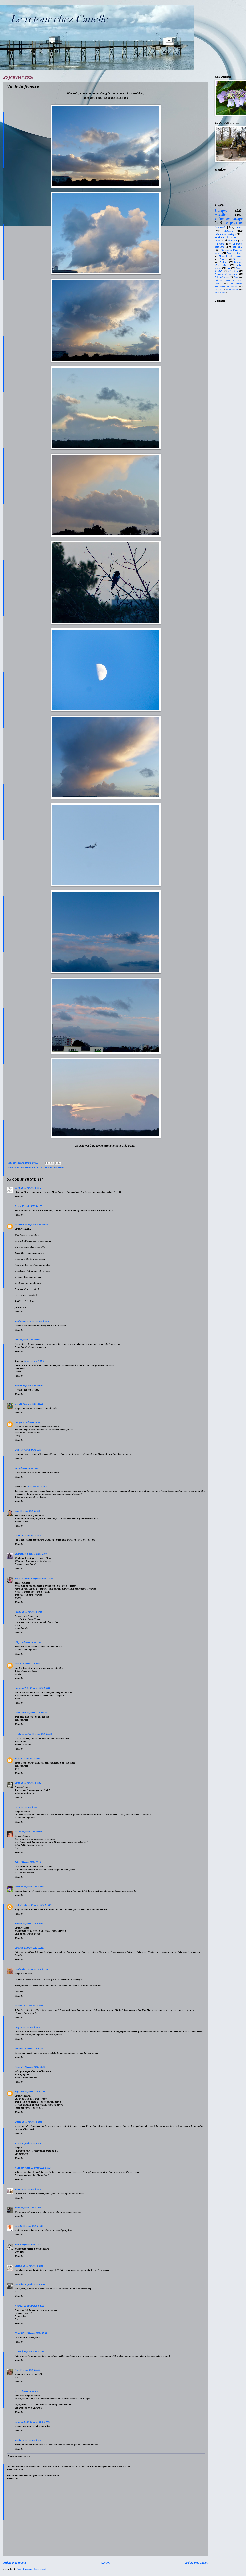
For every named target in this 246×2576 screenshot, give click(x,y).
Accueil (105, 2562)
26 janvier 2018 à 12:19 (30, 2027)
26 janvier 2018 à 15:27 (41, 2168)
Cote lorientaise (222, 277)
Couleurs (224, 262)
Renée (17, 2189)
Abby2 (17, 1642)
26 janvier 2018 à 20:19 (35, 2284)
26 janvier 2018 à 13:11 (35, 2091)
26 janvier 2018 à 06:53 (35, 1422)
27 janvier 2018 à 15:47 (29, 2391)
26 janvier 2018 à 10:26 (41, 1905)
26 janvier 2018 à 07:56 (32, 1612)
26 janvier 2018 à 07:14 (37, 1487)
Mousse (18, 1923)
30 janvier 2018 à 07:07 (32, 2440)
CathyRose (19, 1422)
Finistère (219, 243)
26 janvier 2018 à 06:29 (30, 1340)
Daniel (17, 1783)
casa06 (18, 1664)
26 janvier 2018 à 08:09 (32, 1664)
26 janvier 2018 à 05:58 (39, 1321)
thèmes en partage (225, 234)
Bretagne (221, 211)
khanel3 (18, 1404)
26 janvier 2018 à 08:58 (30, 1758)
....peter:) (19, 2351)
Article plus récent (14, 2562)
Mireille (18, 2440)
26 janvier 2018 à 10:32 (33, 1923)
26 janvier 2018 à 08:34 (42, 1734)
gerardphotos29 (22, 2422)
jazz (16, 2391)
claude (18, 1832)
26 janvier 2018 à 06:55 (31, 1450)
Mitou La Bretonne (23, 1578)
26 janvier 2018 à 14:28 (32, 2143)
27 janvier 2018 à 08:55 (30, 2370)
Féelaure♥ (19, 2067)
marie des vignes (22, 1905)
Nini (17, 2370)
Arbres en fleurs (220, 293)
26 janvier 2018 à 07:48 (37, 1554)
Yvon (17, 1758)
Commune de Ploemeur (226, 274)
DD (16, 1807)
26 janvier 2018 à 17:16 (33, 2226)
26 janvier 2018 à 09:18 (31, 1862)
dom (17, 1511)
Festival (218, 289)
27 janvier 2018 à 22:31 (40, 2422)
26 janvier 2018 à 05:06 (38, 1224)
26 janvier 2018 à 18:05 (33, 2266)
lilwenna (18, 2006)
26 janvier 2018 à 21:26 (34, 2306)
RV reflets (233, 271)
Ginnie (17, 1450)
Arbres (240, 253)
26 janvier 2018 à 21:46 (37, 2333)
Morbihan (221, 215)
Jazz (228, 268)
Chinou (18, 2122)
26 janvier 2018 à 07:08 (28, 1468)
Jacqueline (19, 2284)
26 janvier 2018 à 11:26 (34, 1948)
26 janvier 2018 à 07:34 (30, 1511)
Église (236, 277)
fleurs (239, 227)
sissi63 (18, 2143)
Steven (18, 1206)
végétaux (232, 240)
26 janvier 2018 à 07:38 (31, 1535)
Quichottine (20, 1554)
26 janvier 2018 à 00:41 (31, 1188)
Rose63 (18, 1612)
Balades (228, 231)
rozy (17, 1340)
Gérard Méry (20, 2333)
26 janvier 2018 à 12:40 (34, 2049)
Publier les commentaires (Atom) (31, 2569)
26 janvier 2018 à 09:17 (32, 1832)
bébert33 (19, 1887)
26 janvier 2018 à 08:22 (40, 1688)
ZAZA (17, 1862)
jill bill (17, 1188)
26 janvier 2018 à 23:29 (34, 2351)
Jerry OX (18, 2226)
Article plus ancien (196, 2562)
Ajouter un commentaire (19, 2456)
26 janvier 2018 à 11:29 (38, 1969)
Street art (238, 259)
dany (17, 2027)
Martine (18, 1385)
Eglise (229, 253)
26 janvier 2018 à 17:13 (31, 2208)
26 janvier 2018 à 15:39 (31, 2189)
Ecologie (223, 259)
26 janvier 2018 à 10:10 (34, 1887)
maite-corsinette (22, 2168)
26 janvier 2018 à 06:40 (33, 1385)
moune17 (19, 2306)
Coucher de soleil (23, 1167)
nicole (17, 1535)
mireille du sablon (23, 1734)
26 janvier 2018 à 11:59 (33, 2006)
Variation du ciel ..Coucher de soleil (48, 1167)
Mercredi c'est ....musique (231, 256)
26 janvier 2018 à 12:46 (35, 2067)
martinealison (21, 1969)
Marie (17, 2208)
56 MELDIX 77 (21, 1224)
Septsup (18, 2266)
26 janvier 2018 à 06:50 (33, 1404)
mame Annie (20, 1712)
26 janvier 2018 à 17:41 (32, 2244)
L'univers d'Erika (22, 1688)
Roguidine (19, 2091)
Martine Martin (21, 1321)
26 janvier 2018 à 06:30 (34, 1361)
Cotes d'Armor (232, 289)
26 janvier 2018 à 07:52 (43, 1578)
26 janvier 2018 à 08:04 (31, 1642)
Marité (18, 2244)
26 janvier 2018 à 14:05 (32, 2122)
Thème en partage (229, 219)
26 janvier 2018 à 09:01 (31, 1783)
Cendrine (19, 1948)
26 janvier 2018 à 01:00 (32, 1206)
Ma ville (238, 246)
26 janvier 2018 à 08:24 (37, 1712)
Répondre (19, 1196)
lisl (16, 1468)
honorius (19, 2049)
